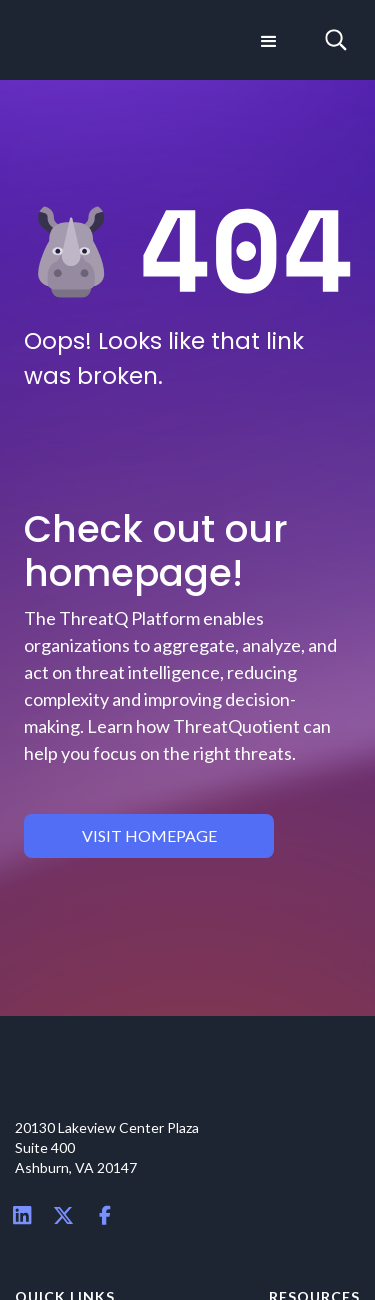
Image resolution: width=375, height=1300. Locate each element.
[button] (267, 40)
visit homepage (149, 835)
